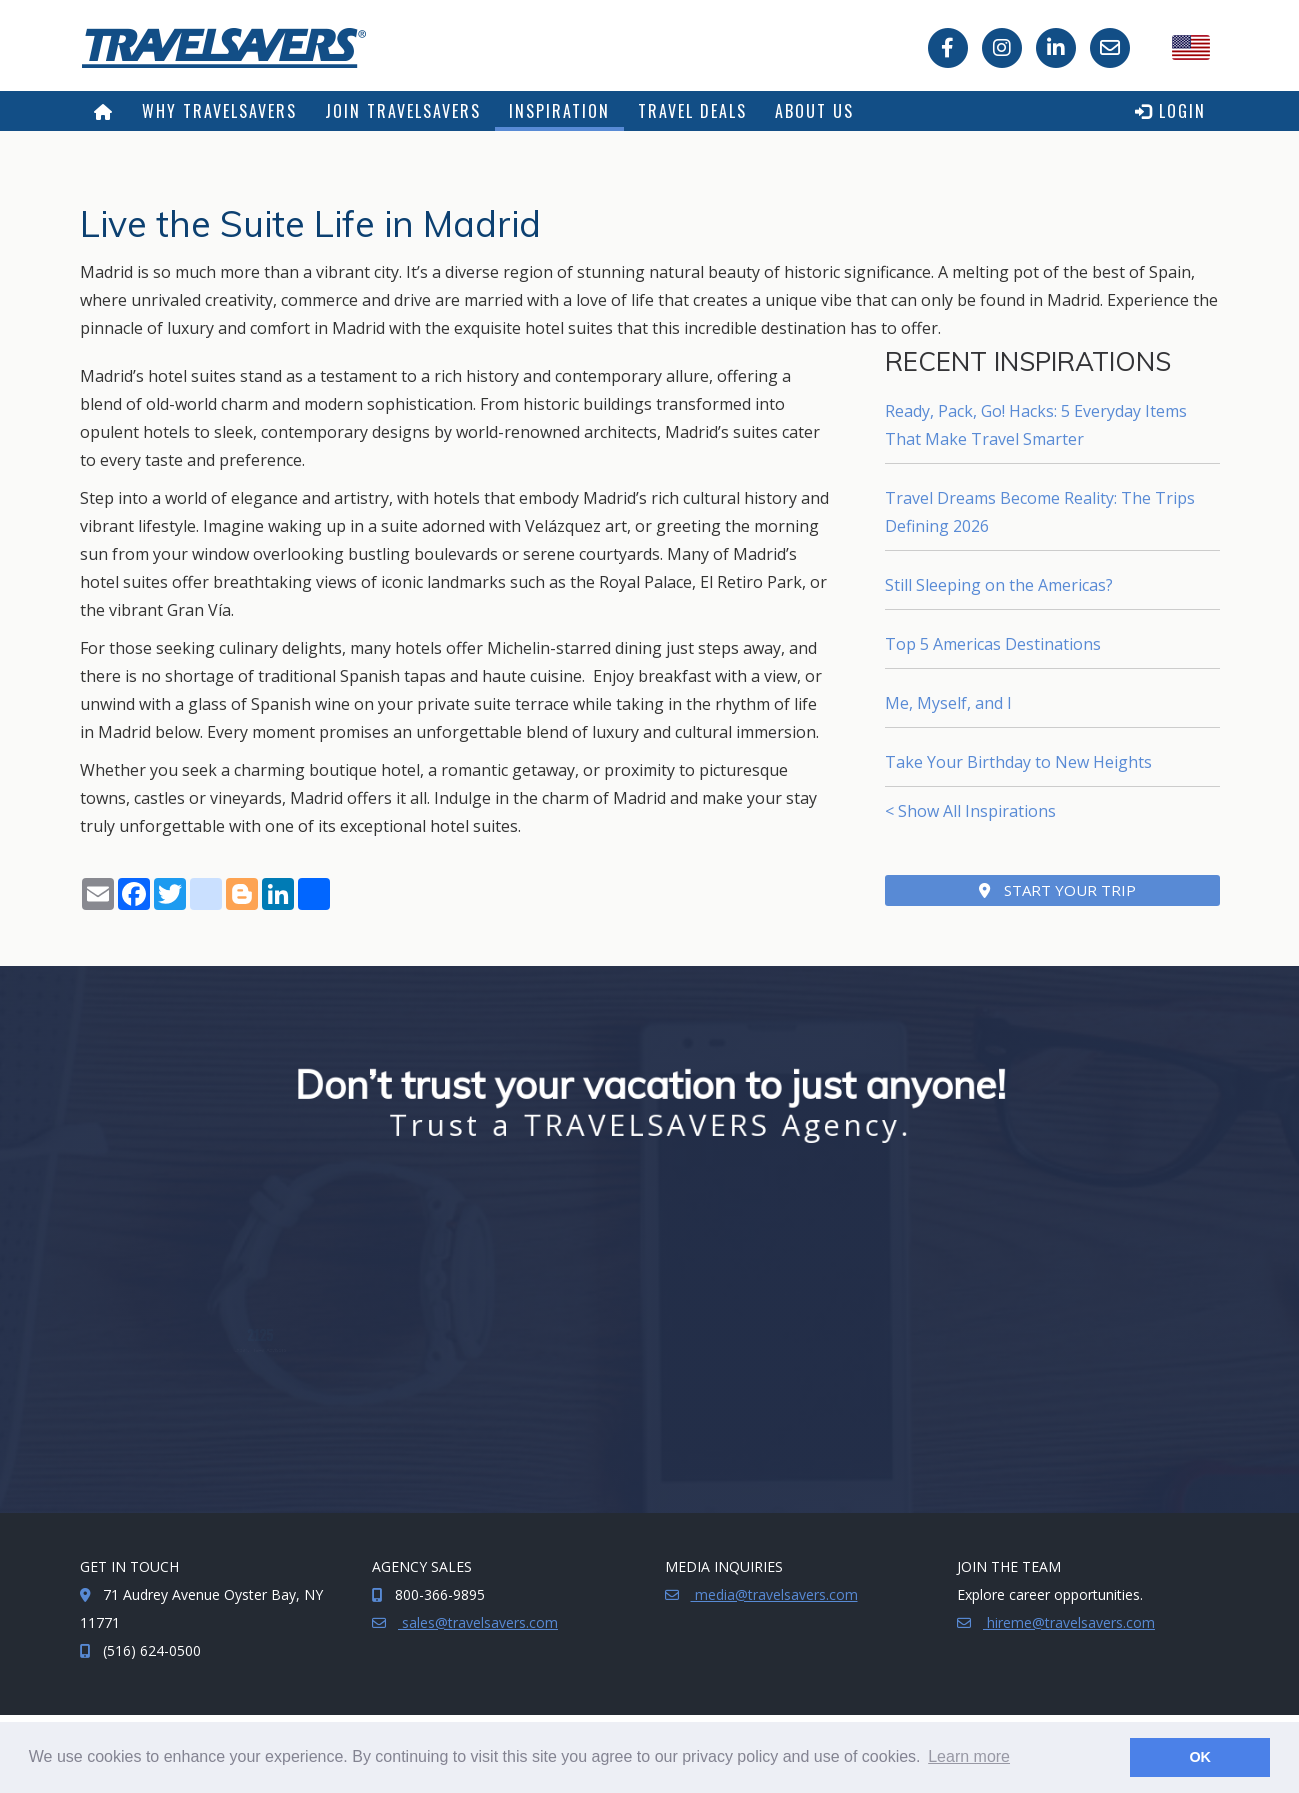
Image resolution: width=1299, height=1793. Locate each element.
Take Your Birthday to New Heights (1018, 762)
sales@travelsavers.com (478, 1622)
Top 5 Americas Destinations (993, 644)
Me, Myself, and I (948, 703)
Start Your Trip (1057, 890)
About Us (814, 111)
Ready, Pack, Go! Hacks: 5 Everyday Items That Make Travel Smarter (1036, 425)
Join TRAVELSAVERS (403, 111)
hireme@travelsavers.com (1069, 1622)
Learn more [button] (969, 1756)
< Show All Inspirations (970, 811)
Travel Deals (692, 111)
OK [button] (1200, 1757)
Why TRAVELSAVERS (219, 111)
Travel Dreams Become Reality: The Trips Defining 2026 (1040, 512)
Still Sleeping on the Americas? (999, 585)
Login (1170, 111)
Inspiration (559, 111)
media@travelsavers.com (774, 1594)
